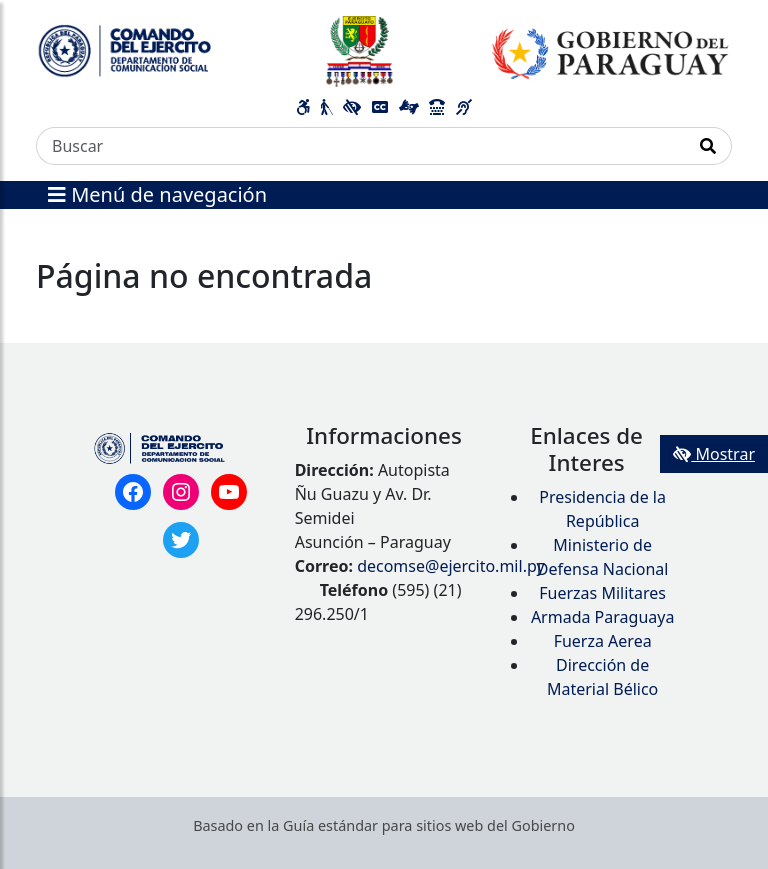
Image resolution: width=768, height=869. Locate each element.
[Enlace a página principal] (384, 50)
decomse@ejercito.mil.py (450, 566)
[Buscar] (361, 146)
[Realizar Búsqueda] (708, 146)
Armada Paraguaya (603, 617)
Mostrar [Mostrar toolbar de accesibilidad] (714, 454)
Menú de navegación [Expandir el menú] (157, 194)
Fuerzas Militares (602, 593)
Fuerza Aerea (603, 641)
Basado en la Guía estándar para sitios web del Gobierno (384, 825)
